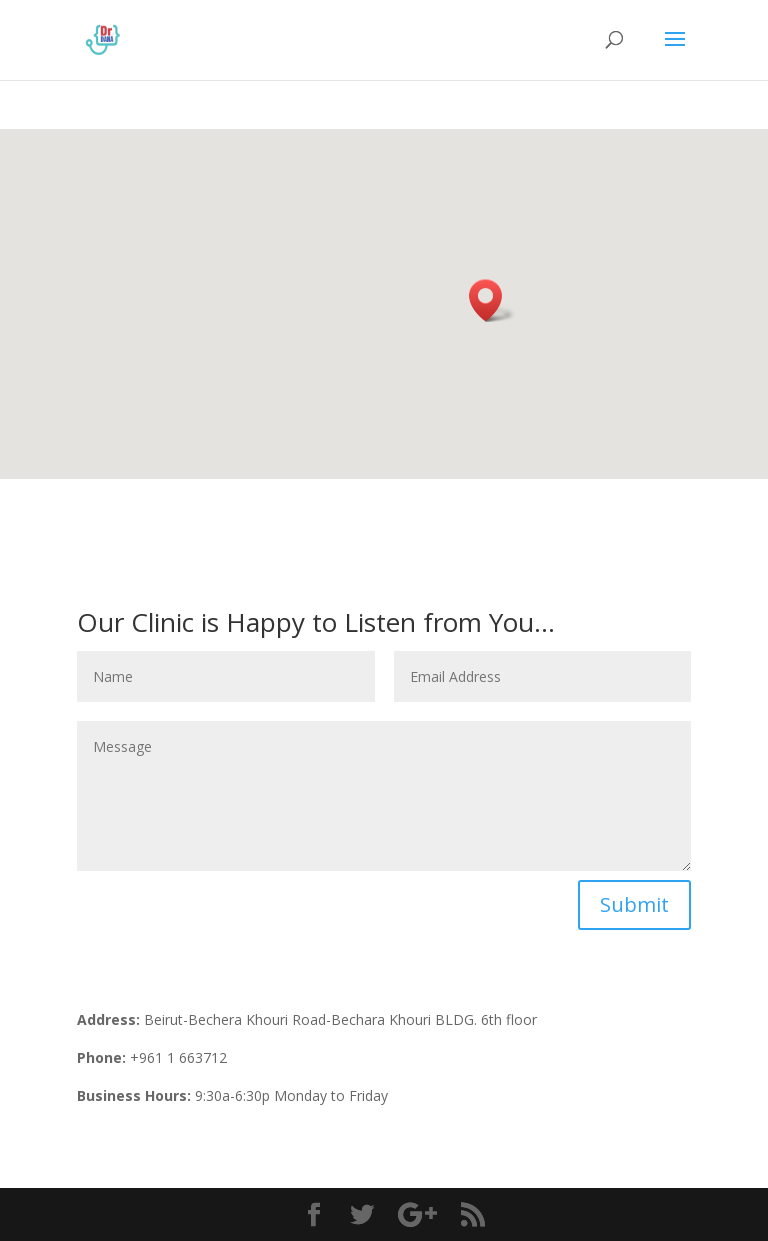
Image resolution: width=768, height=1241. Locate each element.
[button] (492, 300)
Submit (634, 904)
